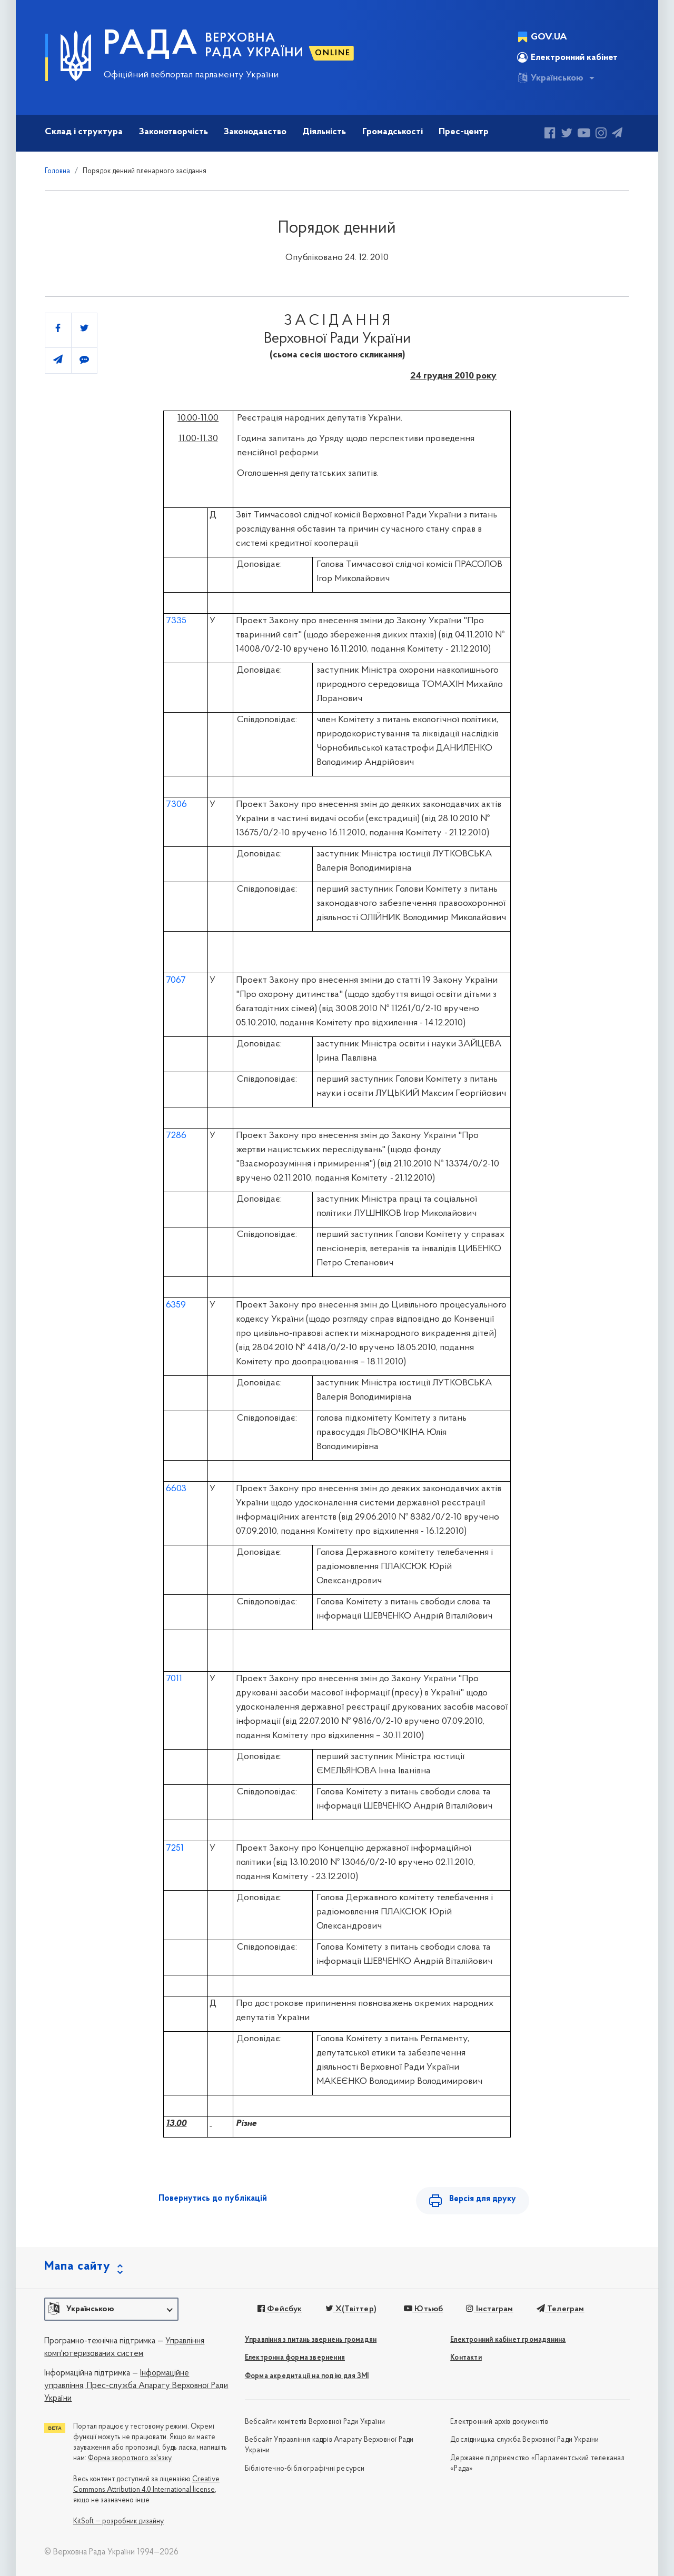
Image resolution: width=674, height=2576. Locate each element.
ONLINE (333, 53)
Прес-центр (464, 132)
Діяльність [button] (324, 132)
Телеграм (560, 2309)
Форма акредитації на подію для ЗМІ (307, 2376)
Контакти (466, 2358)
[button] (111, 2309)
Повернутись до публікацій (212, 2198)
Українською (550, 78)
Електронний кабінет (567, 57)
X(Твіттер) (350, 2309)
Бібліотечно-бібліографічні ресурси (305, 2469)
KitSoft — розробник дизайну (118, 2521)
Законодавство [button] (255, 132)
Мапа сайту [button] (77, 2266)
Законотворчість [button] (173, 132)
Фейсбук (279, 2309)
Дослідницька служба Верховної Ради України (524, 2440)
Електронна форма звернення (295, 2358)
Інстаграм (489, 2309)
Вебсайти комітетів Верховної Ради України (315, 2422)
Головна (57, 171)
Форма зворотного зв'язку (130, 2458)
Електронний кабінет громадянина (508, 2340)
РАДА (151, 45)
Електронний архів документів (499, 2422)
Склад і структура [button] (84, 132)
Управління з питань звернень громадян (310, 2340)
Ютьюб (423, 2309)
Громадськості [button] (392, 132)
